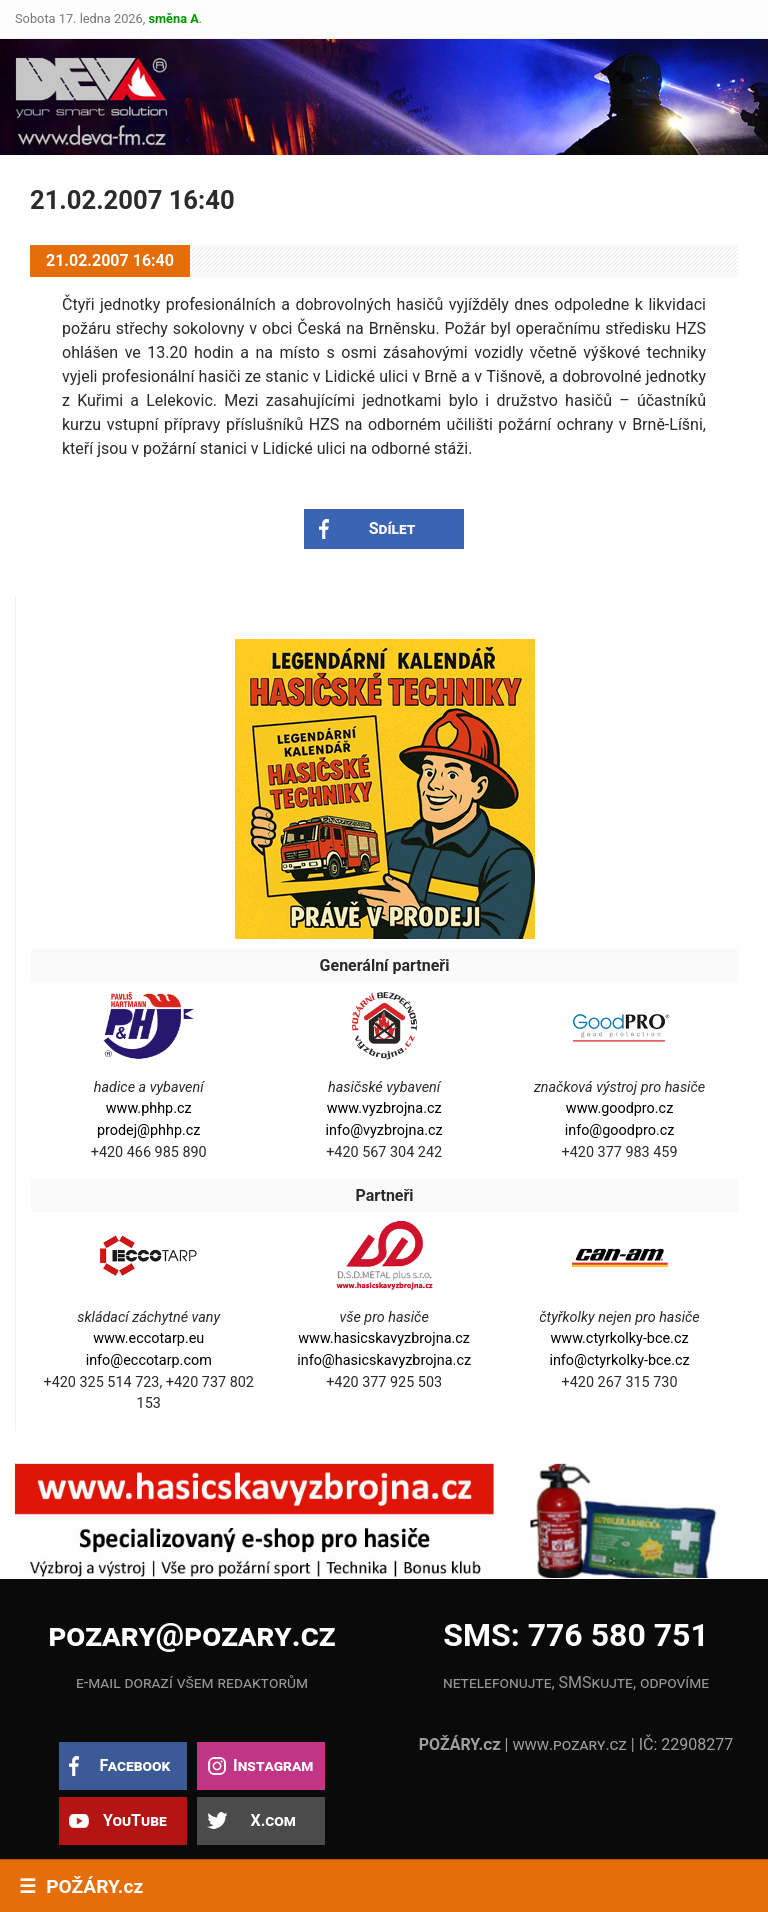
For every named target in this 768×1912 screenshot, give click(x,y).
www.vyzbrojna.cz (384, 1108)
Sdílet (392, 528)
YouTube (135, 1820)
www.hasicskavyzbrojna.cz (384, 1338)
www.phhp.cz (149, 1108)
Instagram (273, 1765)
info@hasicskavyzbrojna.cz (384, 1360)
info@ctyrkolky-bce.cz (619, 1360)
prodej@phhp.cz (149, 1130)
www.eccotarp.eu (148, 1338)
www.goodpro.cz (619, 1108)
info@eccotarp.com (149, 1360)
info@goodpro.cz (620, 1130)
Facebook (134, 1765)
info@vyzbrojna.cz (384, 1130)
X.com (272, 1820)
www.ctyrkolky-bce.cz (620, 1338)
